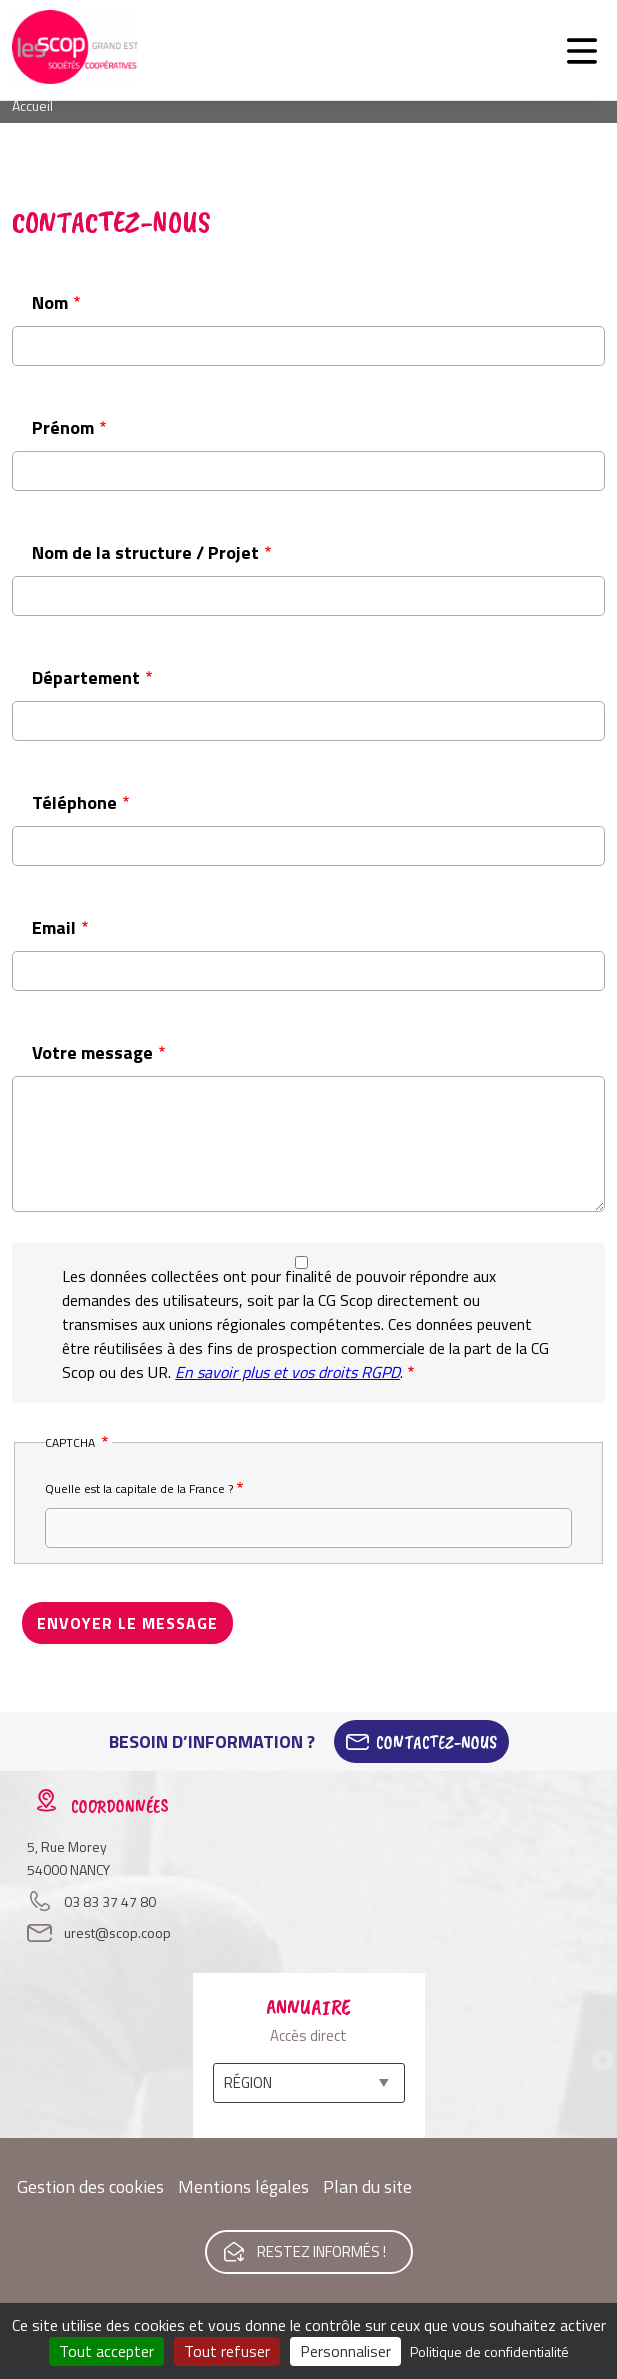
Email (54, 927)
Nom (50, 302)
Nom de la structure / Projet (145, 552)
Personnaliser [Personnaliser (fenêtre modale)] (345, 2351)
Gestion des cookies (90, 2186)
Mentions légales (243, 2186)
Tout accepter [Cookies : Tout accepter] (106, 2351)
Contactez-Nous (436, 1742)
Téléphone (74, 802)
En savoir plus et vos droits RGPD (287, 1372)
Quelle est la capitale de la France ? (139, 1488)
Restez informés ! (321, 2251)
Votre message (92, 1052)
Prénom (63, 427)
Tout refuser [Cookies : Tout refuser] (227, 2351)
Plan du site (367, 2186)
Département (86, 677)
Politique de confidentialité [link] (489, 2351)
